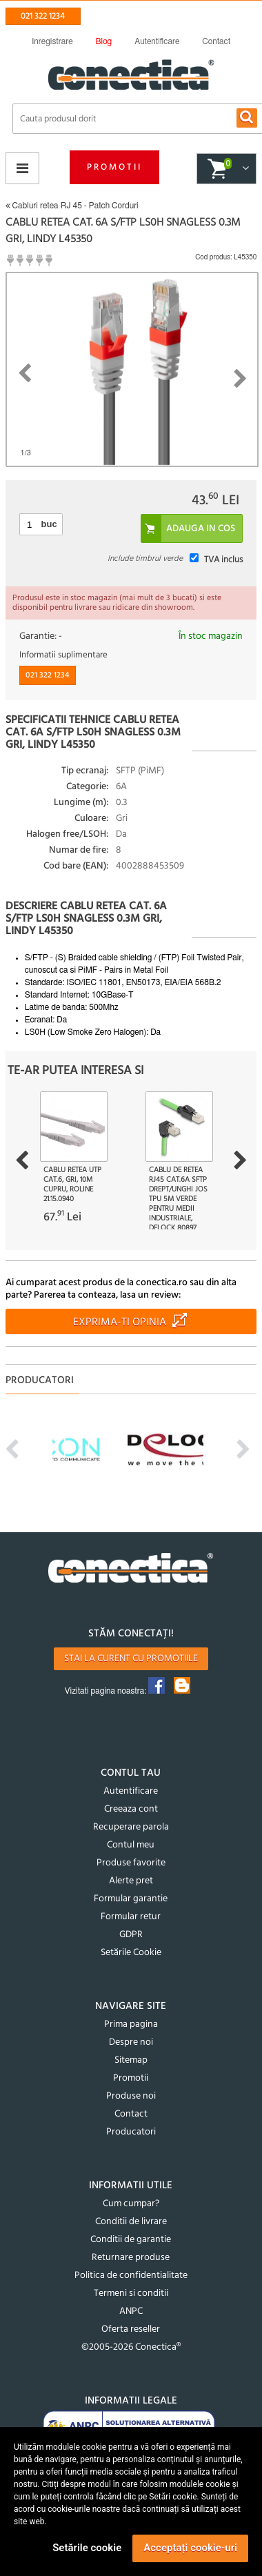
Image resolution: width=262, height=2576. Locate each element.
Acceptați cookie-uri (190, 2548)
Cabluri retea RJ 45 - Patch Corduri (72, 205)
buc (49, 524)
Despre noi (131, 2042)
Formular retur (131, 1917)
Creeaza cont (131, 1809)
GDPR (131, 1935)
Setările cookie (86, 2548)
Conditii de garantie (130, 2240)
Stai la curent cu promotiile (131, 1659)
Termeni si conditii (131, 2293)
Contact (131, 2114)
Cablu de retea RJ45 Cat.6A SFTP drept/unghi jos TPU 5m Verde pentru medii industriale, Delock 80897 (178, 1199)
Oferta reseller (130, 2329)
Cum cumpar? (131, 2204)
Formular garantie (131, 1899)
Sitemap (131, 2060)
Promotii (114, 167)
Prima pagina (131, 2024)
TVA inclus (223, 560)
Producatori (131, 2132)
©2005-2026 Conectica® (131, 2347)
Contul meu (130, 1845)
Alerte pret (131, 1881)
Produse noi (131, 2096)
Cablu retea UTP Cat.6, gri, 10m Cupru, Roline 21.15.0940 (72, 1184)
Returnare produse (131, 2258)
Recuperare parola (131, 1827)
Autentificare (130, 1791)
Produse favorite (131, 1863)
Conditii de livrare (131, 2222)
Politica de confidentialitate (131, 2275)
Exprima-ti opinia (119, 1322)
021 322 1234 (43, 16)
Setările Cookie (131, 1953)
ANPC (131, 2311)
